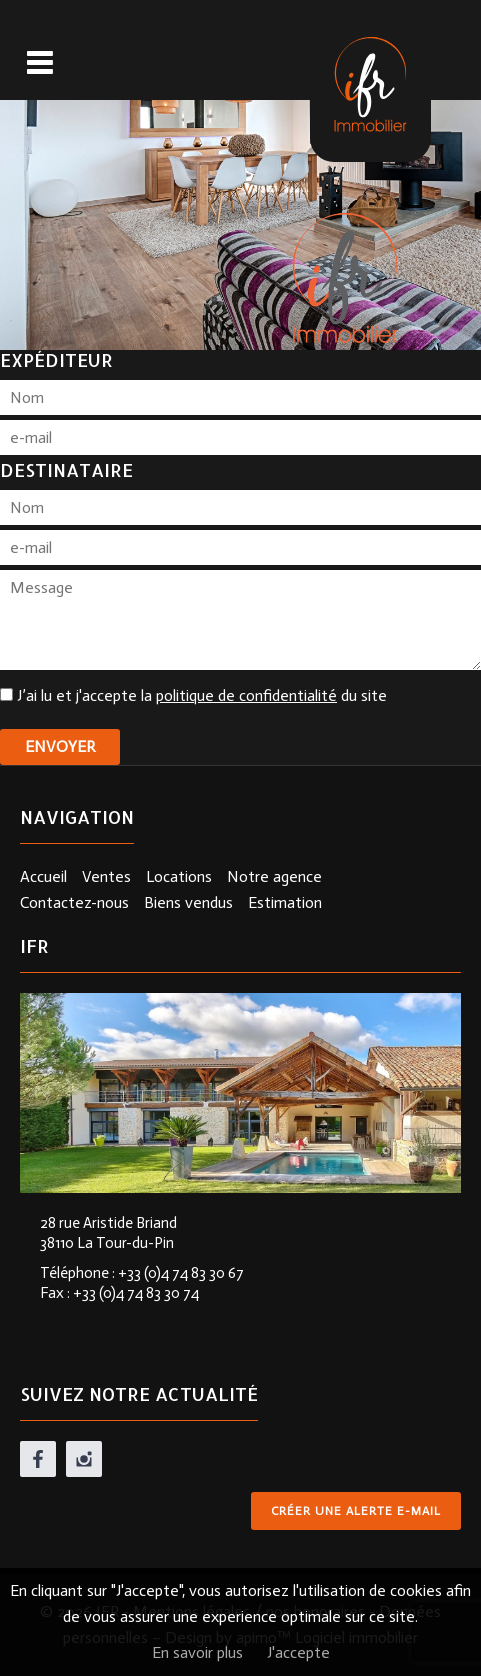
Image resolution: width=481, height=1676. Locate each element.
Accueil (43, 876)
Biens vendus (188, 902)
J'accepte (298, 1652)
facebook (38, 1459)
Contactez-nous (74, 902)
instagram (84, 1459)
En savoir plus (197, 1652)
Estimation (285, 902)
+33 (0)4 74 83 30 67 (181, 1273)
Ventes (106, 876)
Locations (179, 876)
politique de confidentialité (246, 695)
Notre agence (274, 876)
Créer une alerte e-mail (356, 1511)
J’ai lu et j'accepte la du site (202, 695)
